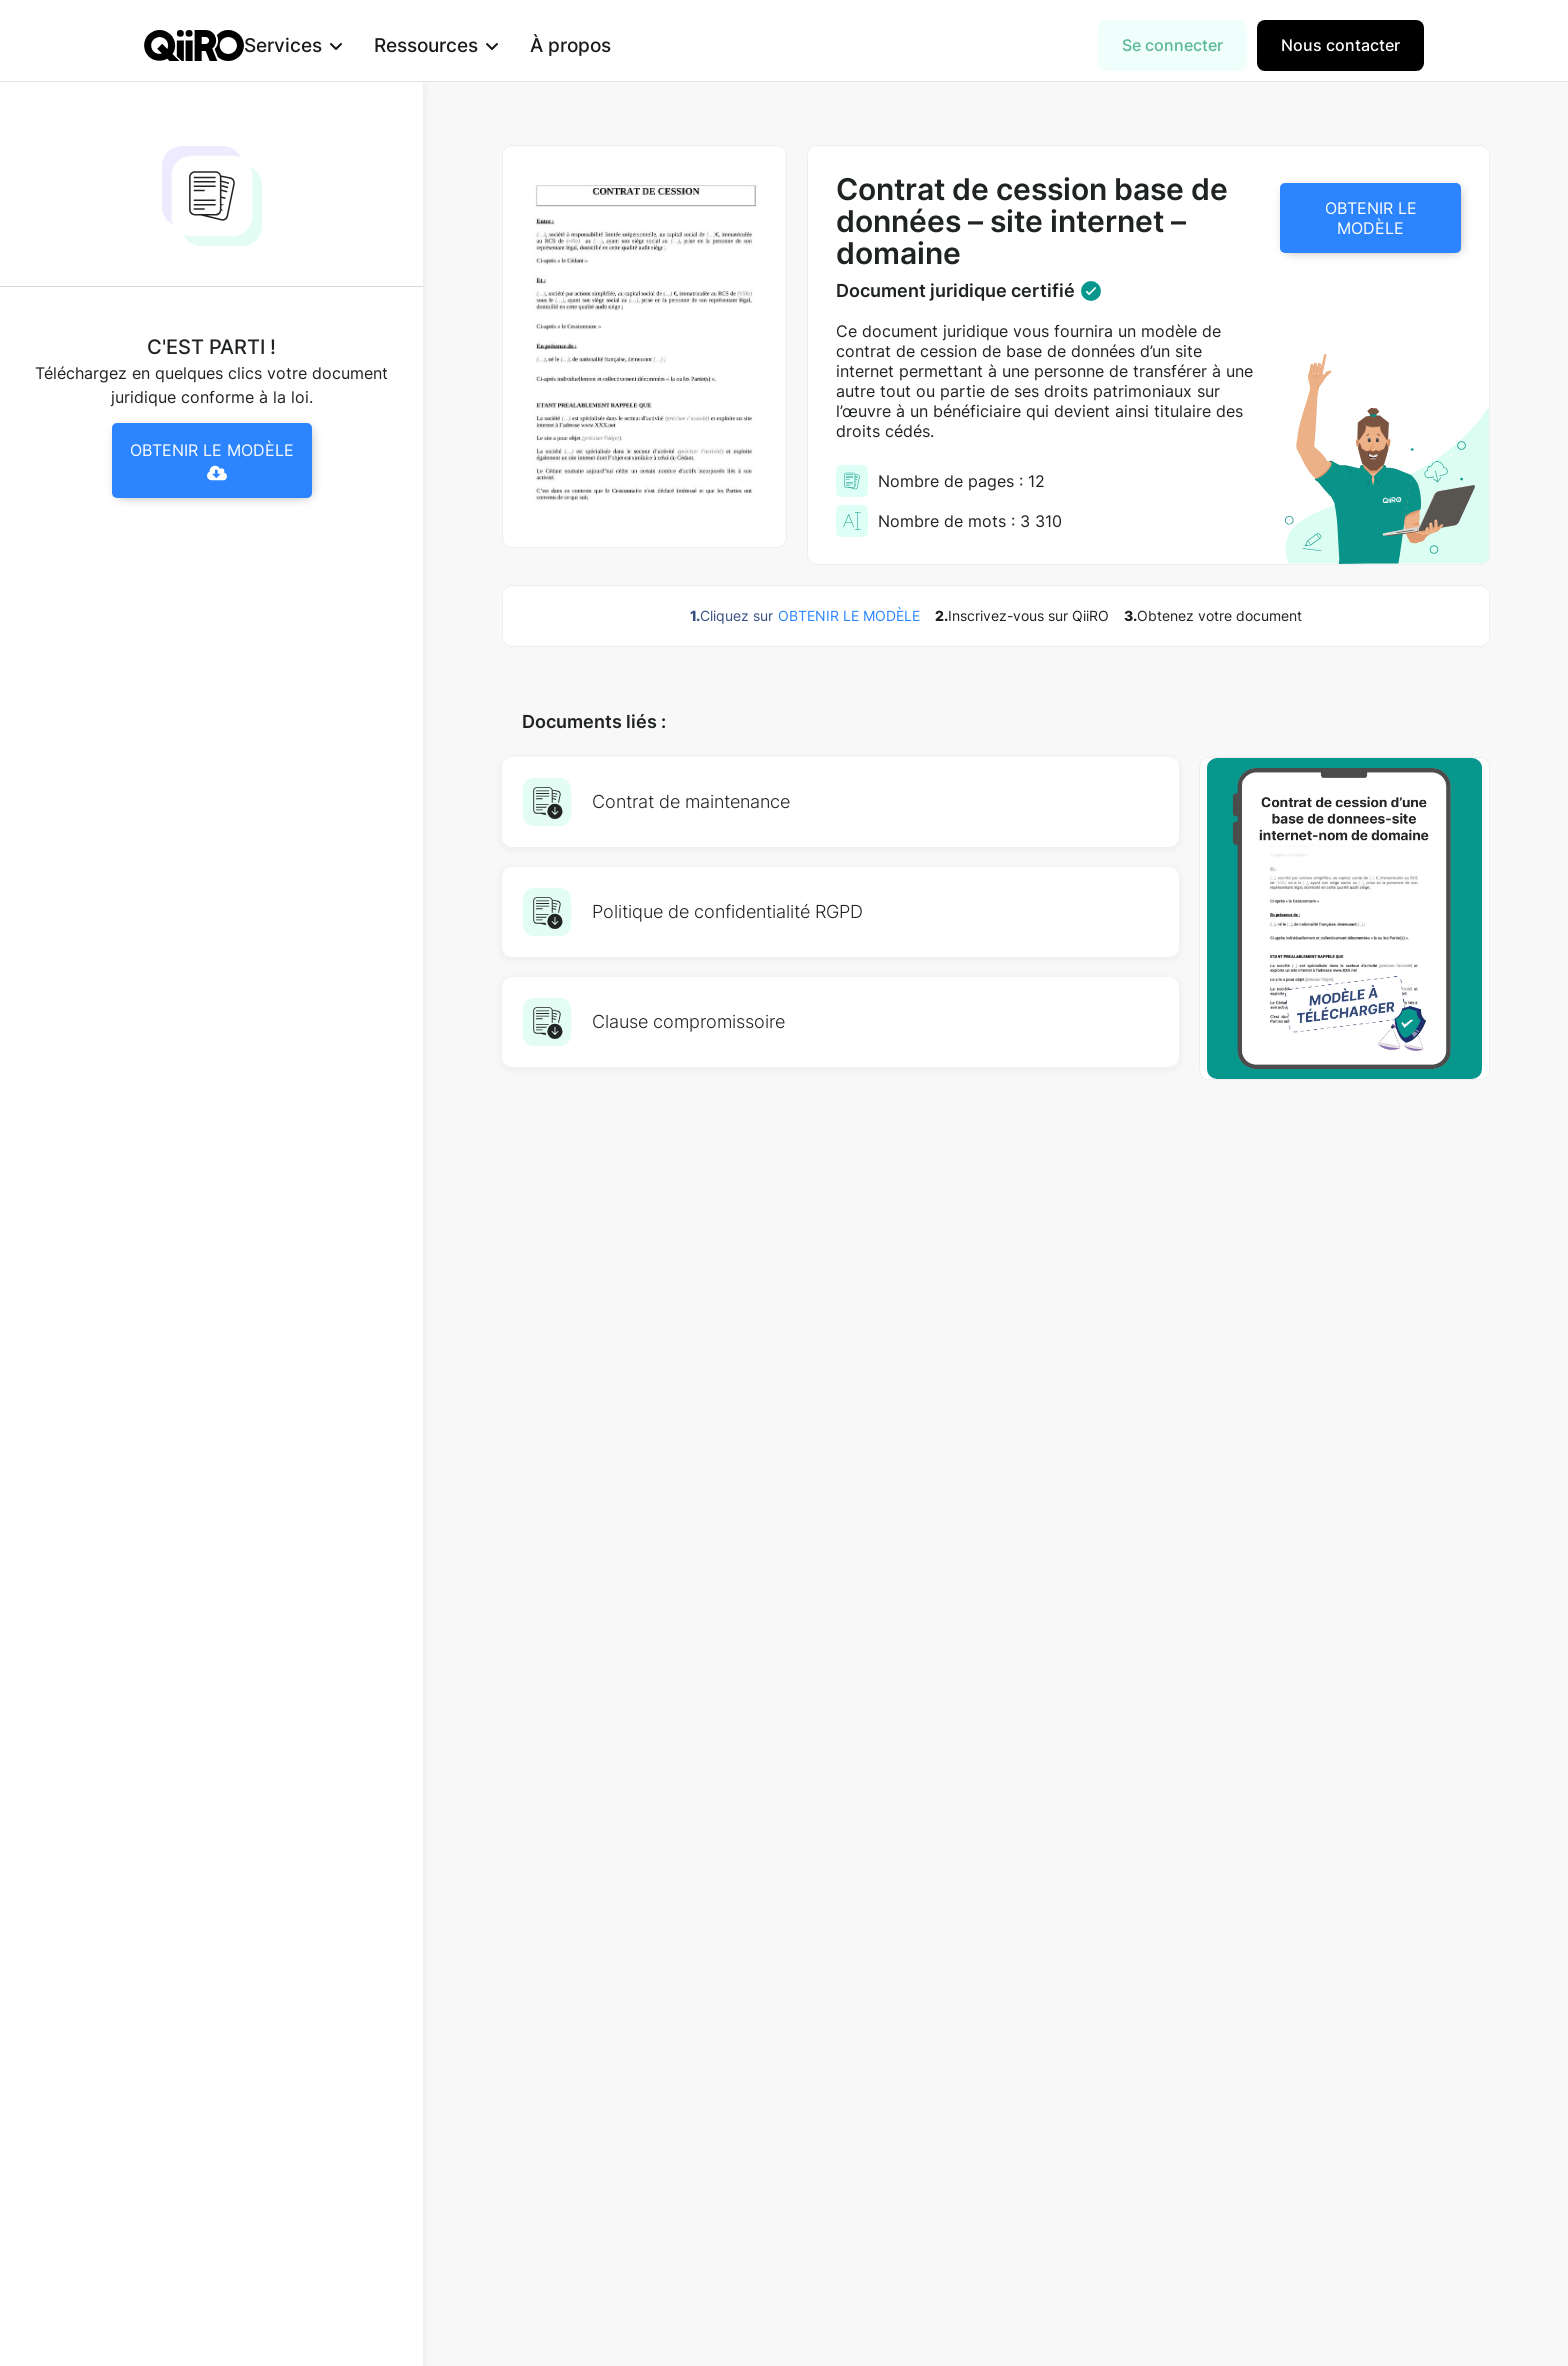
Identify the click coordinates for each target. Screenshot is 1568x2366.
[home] (194, 45)
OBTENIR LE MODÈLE (1371, 218)
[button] (325, 45)
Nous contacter (1340, 45)
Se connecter (1172, 45)
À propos (602, 45)
